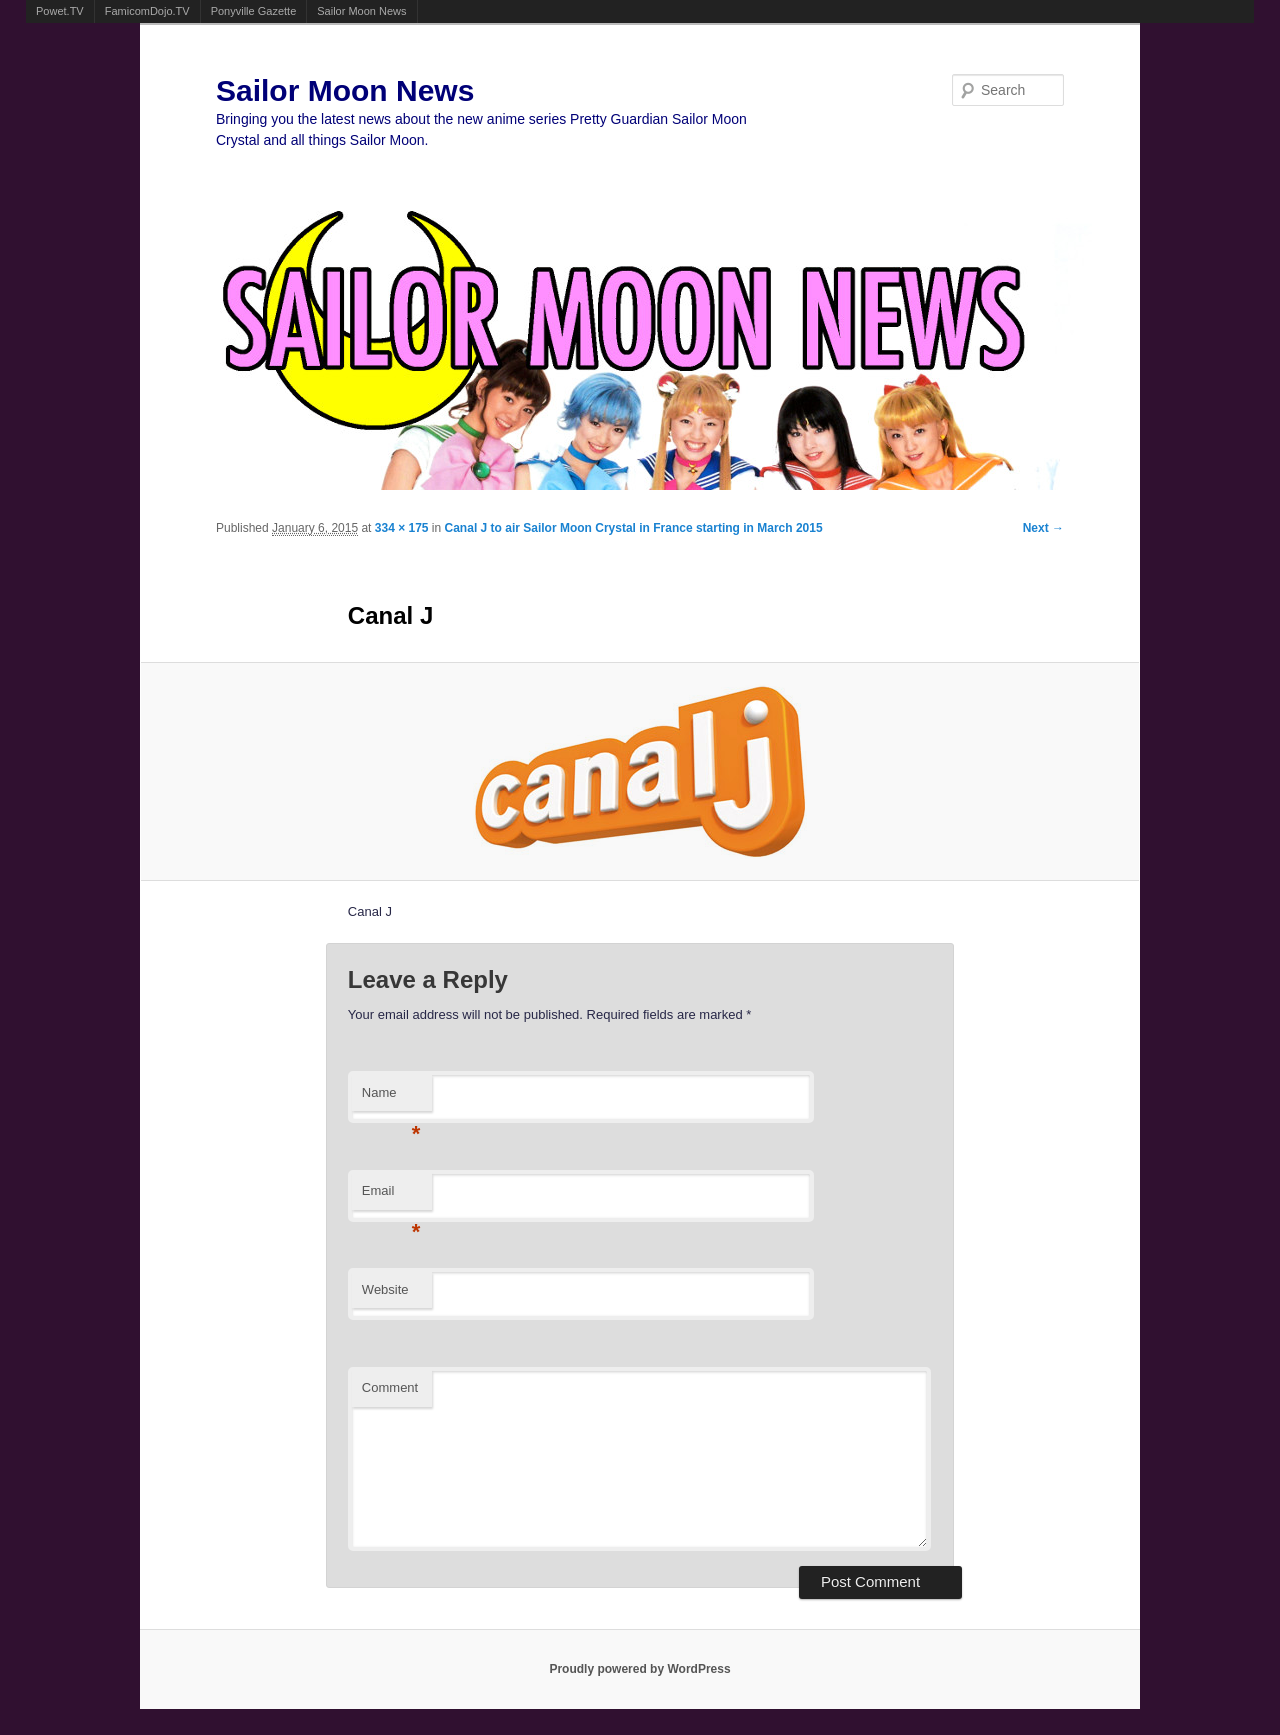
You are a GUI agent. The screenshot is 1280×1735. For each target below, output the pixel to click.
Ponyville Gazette (254, 11)
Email (391, 1196)
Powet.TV (60, 11)
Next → (1043, 528)
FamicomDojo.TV (147, 11)
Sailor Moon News (361, 11)
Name (391, 1098)
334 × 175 (402, 528)
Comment (390, 1387)
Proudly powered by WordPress (639, 1669)
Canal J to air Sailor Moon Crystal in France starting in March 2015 (634, 528)
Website (385, 1289)
